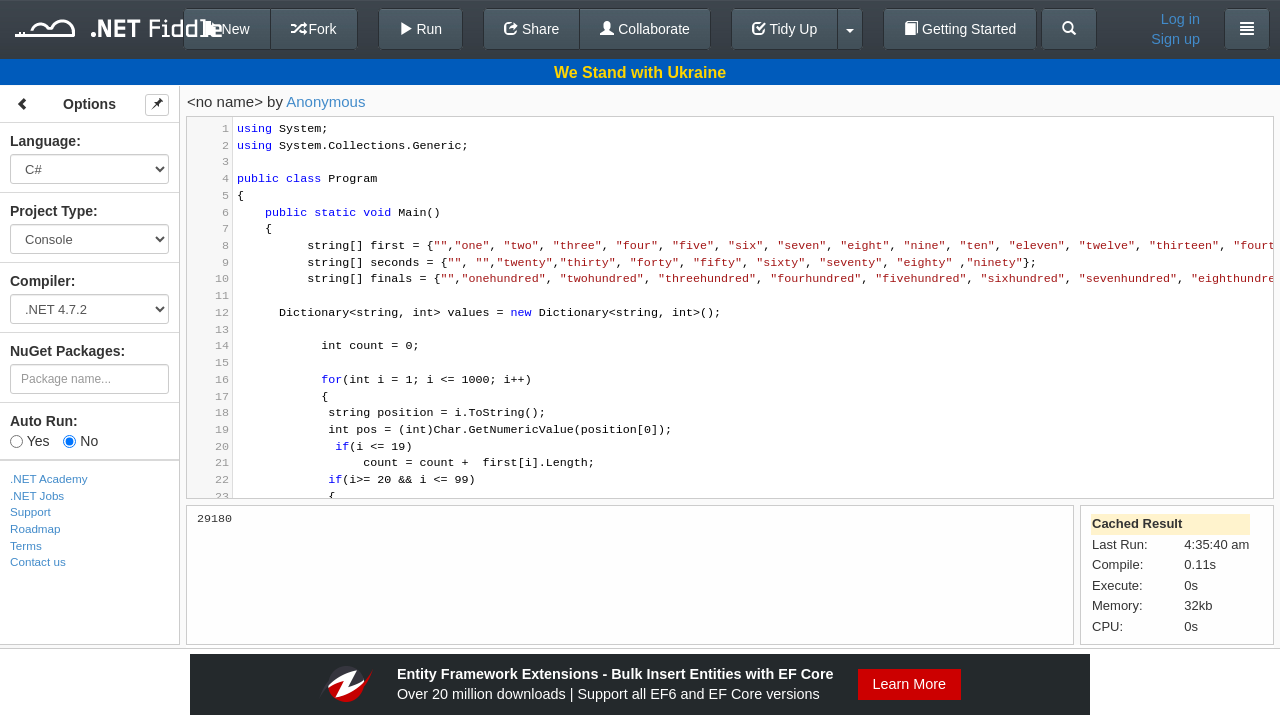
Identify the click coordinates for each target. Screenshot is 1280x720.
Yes (29, 441)
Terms (26, 545)
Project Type (51, 211)
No (80, 441)
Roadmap (35, 528)
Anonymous (325, 101)
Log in (1180, 19)
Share (531, 29)
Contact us (38, 561)
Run (421, 29)
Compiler (40, 281)
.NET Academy (49, 478)
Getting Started (960, 29)
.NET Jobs (37, 495)
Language (43, 141)
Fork (314, 29)
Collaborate (645, 29)
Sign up (1175, 39)
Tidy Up (784, 29)
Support (30, 511)
